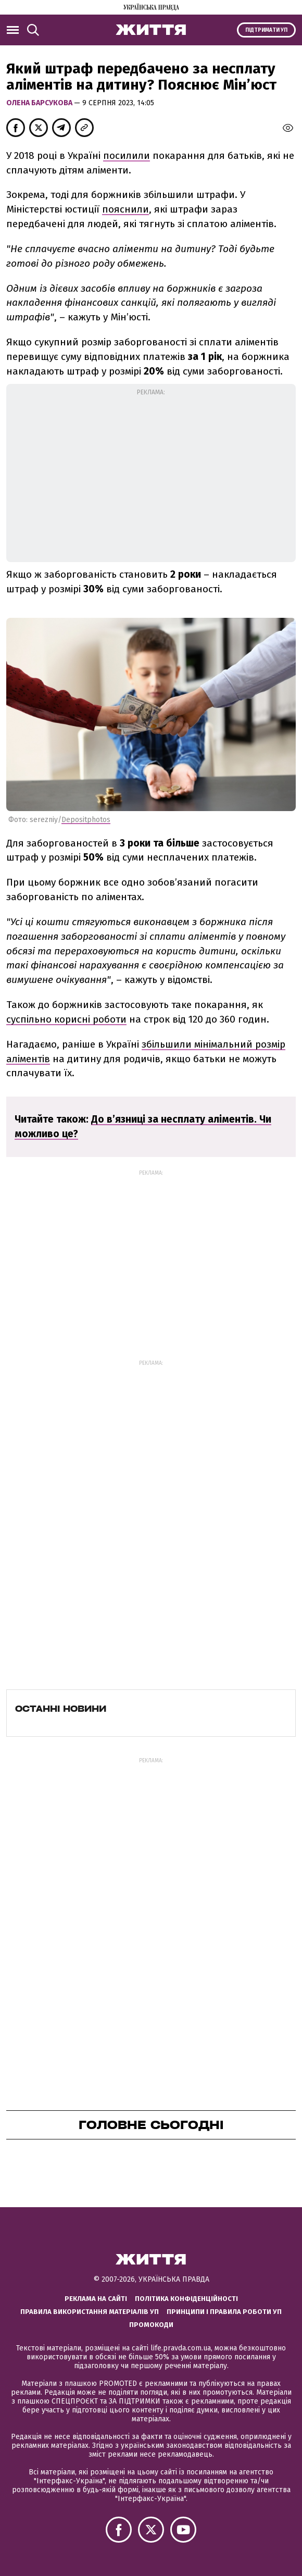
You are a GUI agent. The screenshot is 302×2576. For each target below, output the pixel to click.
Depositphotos (85, 819)
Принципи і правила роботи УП (224, 2312)
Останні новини (60, 1708)
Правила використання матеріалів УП (89, 2312)
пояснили (125, 209)
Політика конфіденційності (186, 2299)
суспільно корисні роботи (66, 1019)
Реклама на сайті (96, 2299)
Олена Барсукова (40, 102)
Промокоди (151, 2325)
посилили (126, 155)
